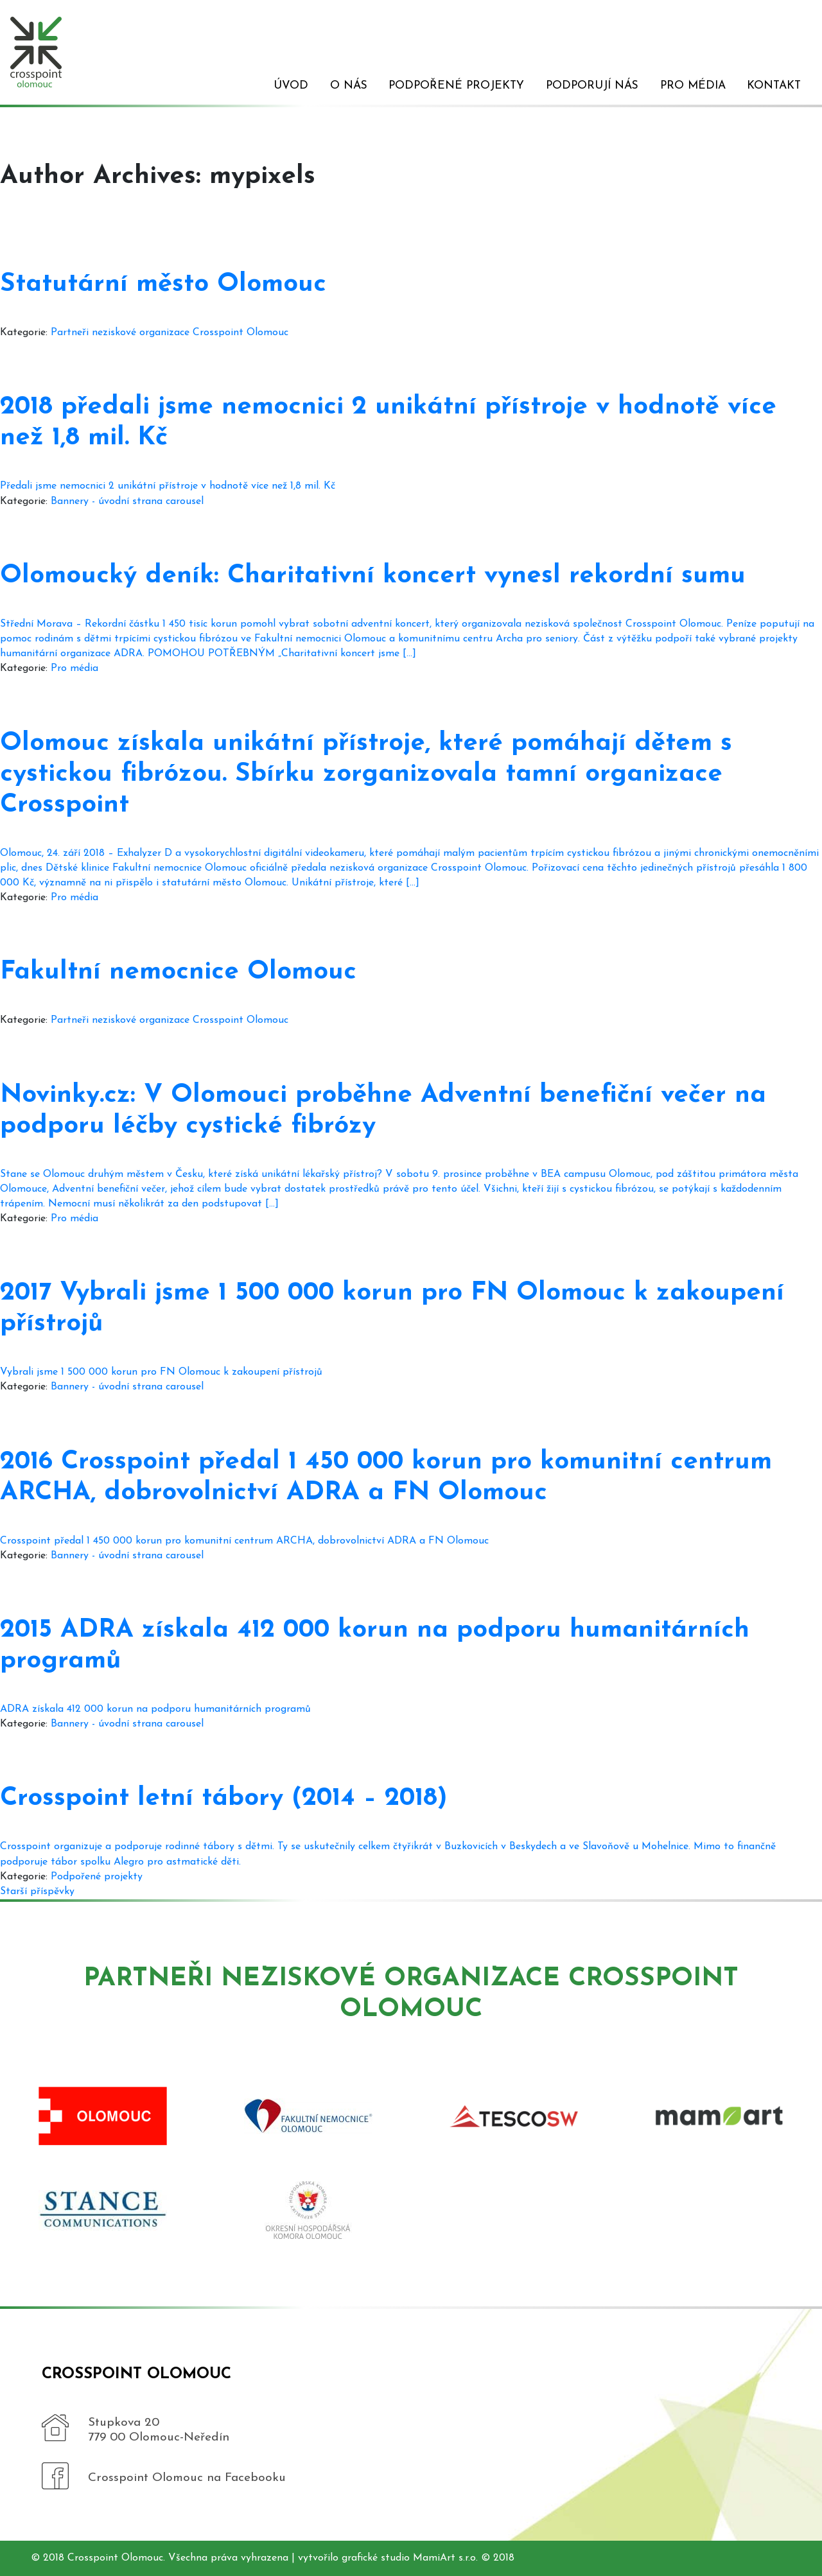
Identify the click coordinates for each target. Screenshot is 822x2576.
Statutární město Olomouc (163, 284)
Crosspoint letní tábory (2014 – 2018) (224, 1798)
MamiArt (434, 2558)
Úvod (291, 85)
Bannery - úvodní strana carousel (127, 501)
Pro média (693, 85)
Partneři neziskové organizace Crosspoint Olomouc (169, 332)
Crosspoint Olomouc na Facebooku (187, 2478)
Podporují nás (592, 85)
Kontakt (774, 85)
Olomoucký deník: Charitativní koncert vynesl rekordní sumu (373, 576)
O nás (348, 85)
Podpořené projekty (456, 85)
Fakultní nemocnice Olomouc (178, 972)
